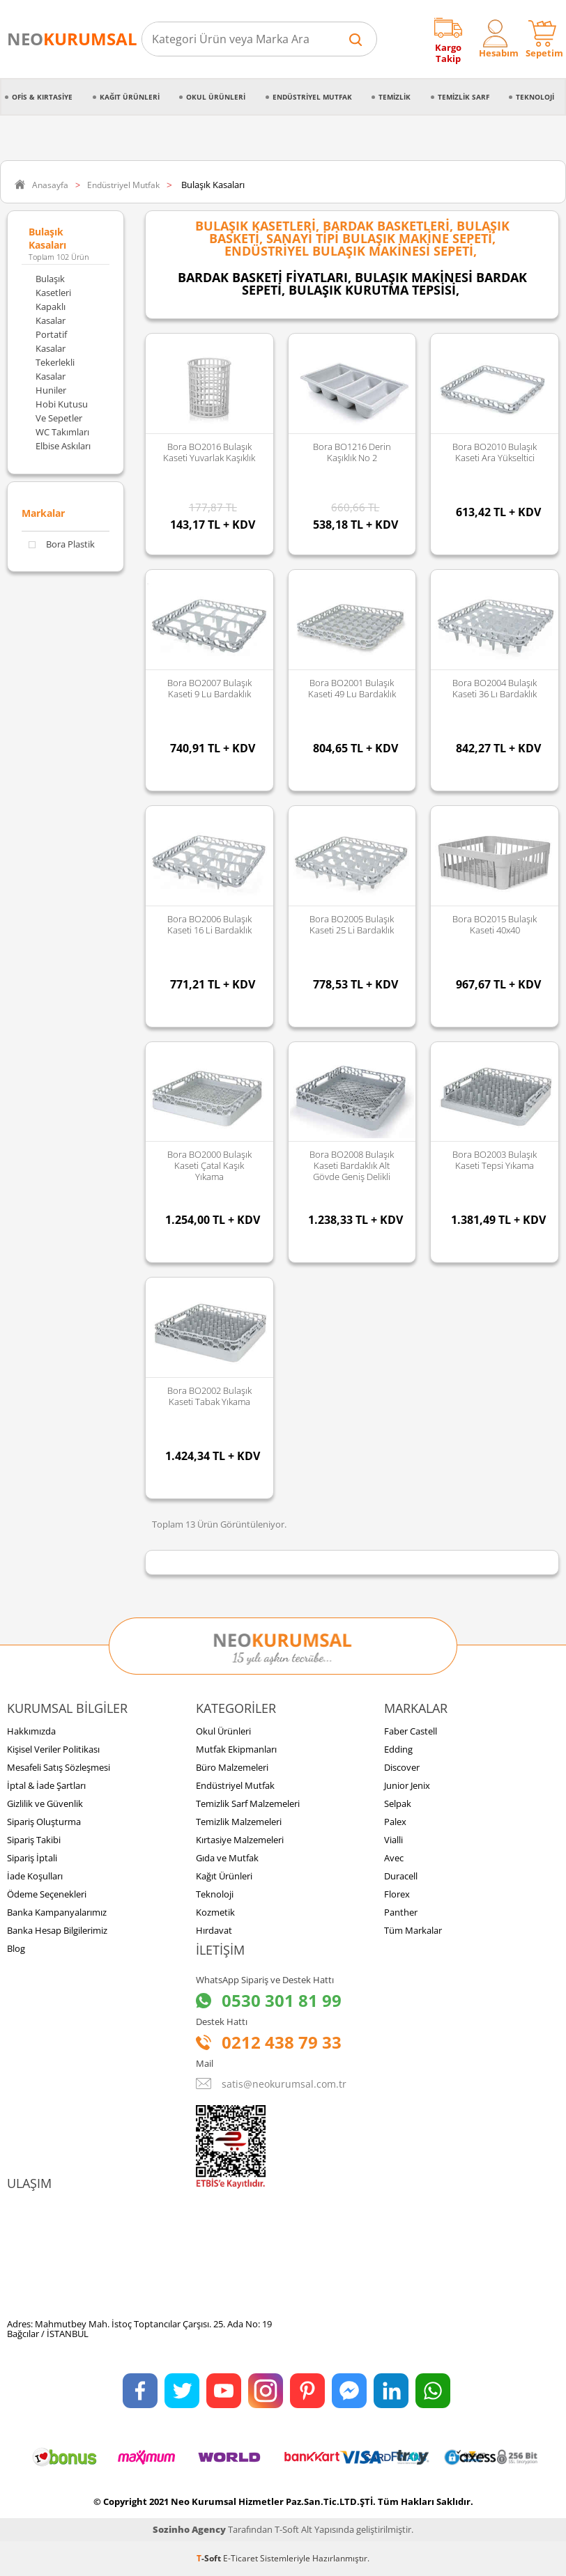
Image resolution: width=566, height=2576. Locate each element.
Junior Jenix (407, 1785)
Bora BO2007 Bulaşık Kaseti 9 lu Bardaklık (209, 688)
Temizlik (394, 97)
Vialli (393, 1839)
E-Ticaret (240, 2558)
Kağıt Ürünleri (130, 97)
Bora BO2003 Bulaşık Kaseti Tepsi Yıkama (494, 1160)
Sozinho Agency (189, 2529)
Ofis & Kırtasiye (42, 97)
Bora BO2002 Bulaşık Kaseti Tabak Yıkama (209, 1396)
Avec (394, 1857)
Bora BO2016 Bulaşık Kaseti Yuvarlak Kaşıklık (209, 452)
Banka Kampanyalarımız (57, 1912)
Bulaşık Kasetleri (53, 285)
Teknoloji (535, 97)
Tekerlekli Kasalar (55, 369)
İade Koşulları (35, 1875)
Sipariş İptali (32, 1857)
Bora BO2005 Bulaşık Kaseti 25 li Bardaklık (351, 924)
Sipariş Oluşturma (44, 1821)
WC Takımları (62, 432)
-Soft (210, 2558)
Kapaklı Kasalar (51, 313)
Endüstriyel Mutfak (312, 97)
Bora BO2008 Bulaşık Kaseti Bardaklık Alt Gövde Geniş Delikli (351, 1165)
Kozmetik (215, 1912)
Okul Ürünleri (215, 97)
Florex (397, 1894)
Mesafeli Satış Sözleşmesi (58, 1767)
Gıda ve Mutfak (227, 1857)
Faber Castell (410, 1731)
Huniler (51, 390)
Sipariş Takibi (34, 1839)
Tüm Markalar (413, 1930)
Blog (16, 1948)
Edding (398, 1749)
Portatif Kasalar (51, 341)
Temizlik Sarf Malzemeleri (248, 1803)
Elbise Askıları (63, 446)
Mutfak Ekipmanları (236, 1749)
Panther (401, 1912)
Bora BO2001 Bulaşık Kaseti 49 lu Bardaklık (352, 688)
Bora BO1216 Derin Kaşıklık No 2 (352, 452)
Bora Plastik (62, 544)
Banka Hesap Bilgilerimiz (57, 1930)
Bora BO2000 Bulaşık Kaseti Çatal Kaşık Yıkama (209, 1165)
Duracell (401, 1875)
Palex (395, 1821)
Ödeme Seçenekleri (46, 1894)
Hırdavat (214, 1930)
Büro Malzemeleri (232, 1767)
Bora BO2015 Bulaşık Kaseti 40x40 (494, 924)
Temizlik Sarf (463, 97)
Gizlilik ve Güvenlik (45, 1803)
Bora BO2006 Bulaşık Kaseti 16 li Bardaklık (209, 924)
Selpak (397, 1803)
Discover (402, 1767)
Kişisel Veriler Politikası (53, 1749)
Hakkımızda (31, 1731)
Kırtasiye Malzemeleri (240, 1839)
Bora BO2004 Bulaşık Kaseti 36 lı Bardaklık (494, 688)
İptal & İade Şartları (46, 1785)
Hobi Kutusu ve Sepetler (62, 411)
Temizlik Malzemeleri (239, 1821)
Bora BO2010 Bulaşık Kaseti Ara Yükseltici (494, 452)
